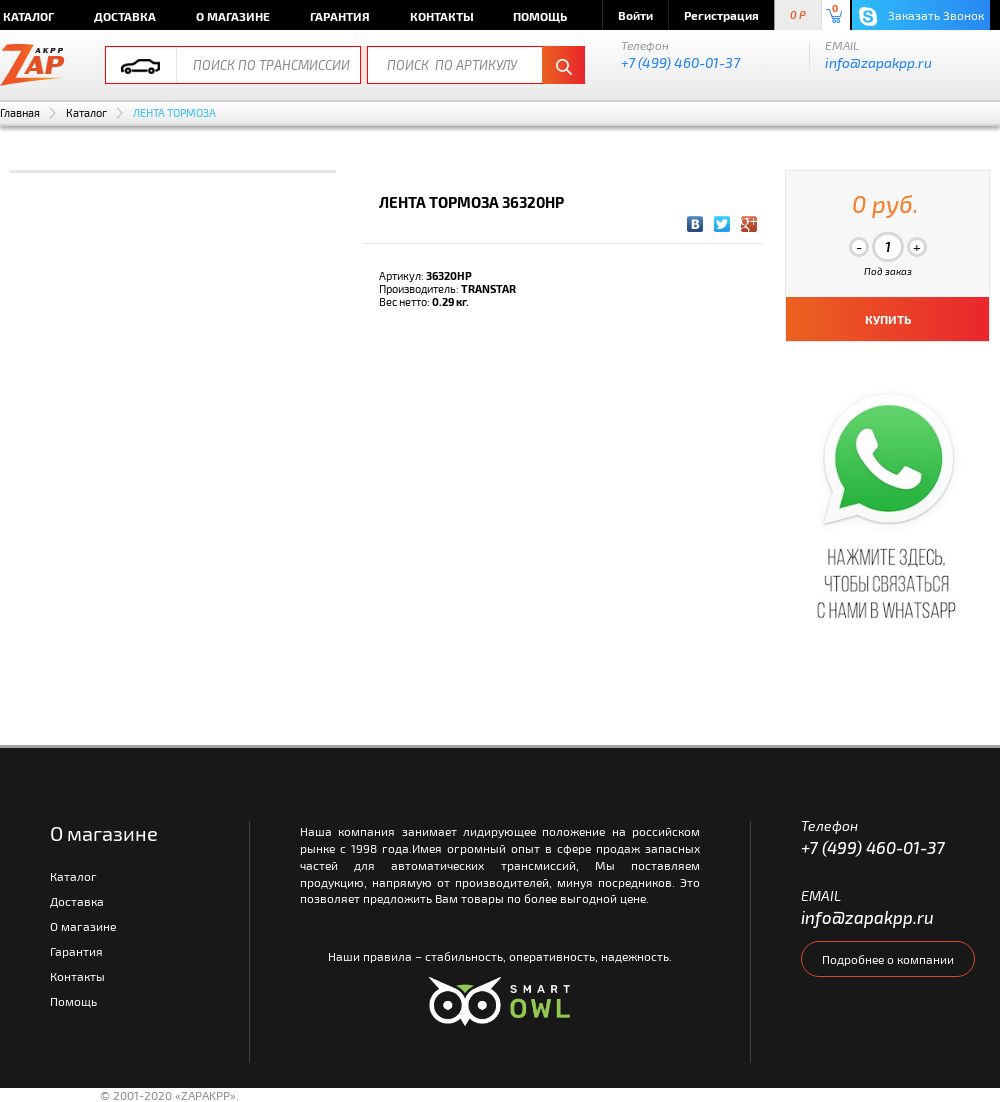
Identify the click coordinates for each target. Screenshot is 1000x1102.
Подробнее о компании (888, 959)
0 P (798, 15)
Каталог (86, 112)
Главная (20, 112)
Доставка (125, 16)
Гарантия (340, 16)
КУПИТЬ (888, 319)
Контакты (442, 16)
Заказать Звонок (921, 16)
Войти (635, 15)
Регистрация (721, 15)
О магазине (233, 16)
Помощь (540, 16)
